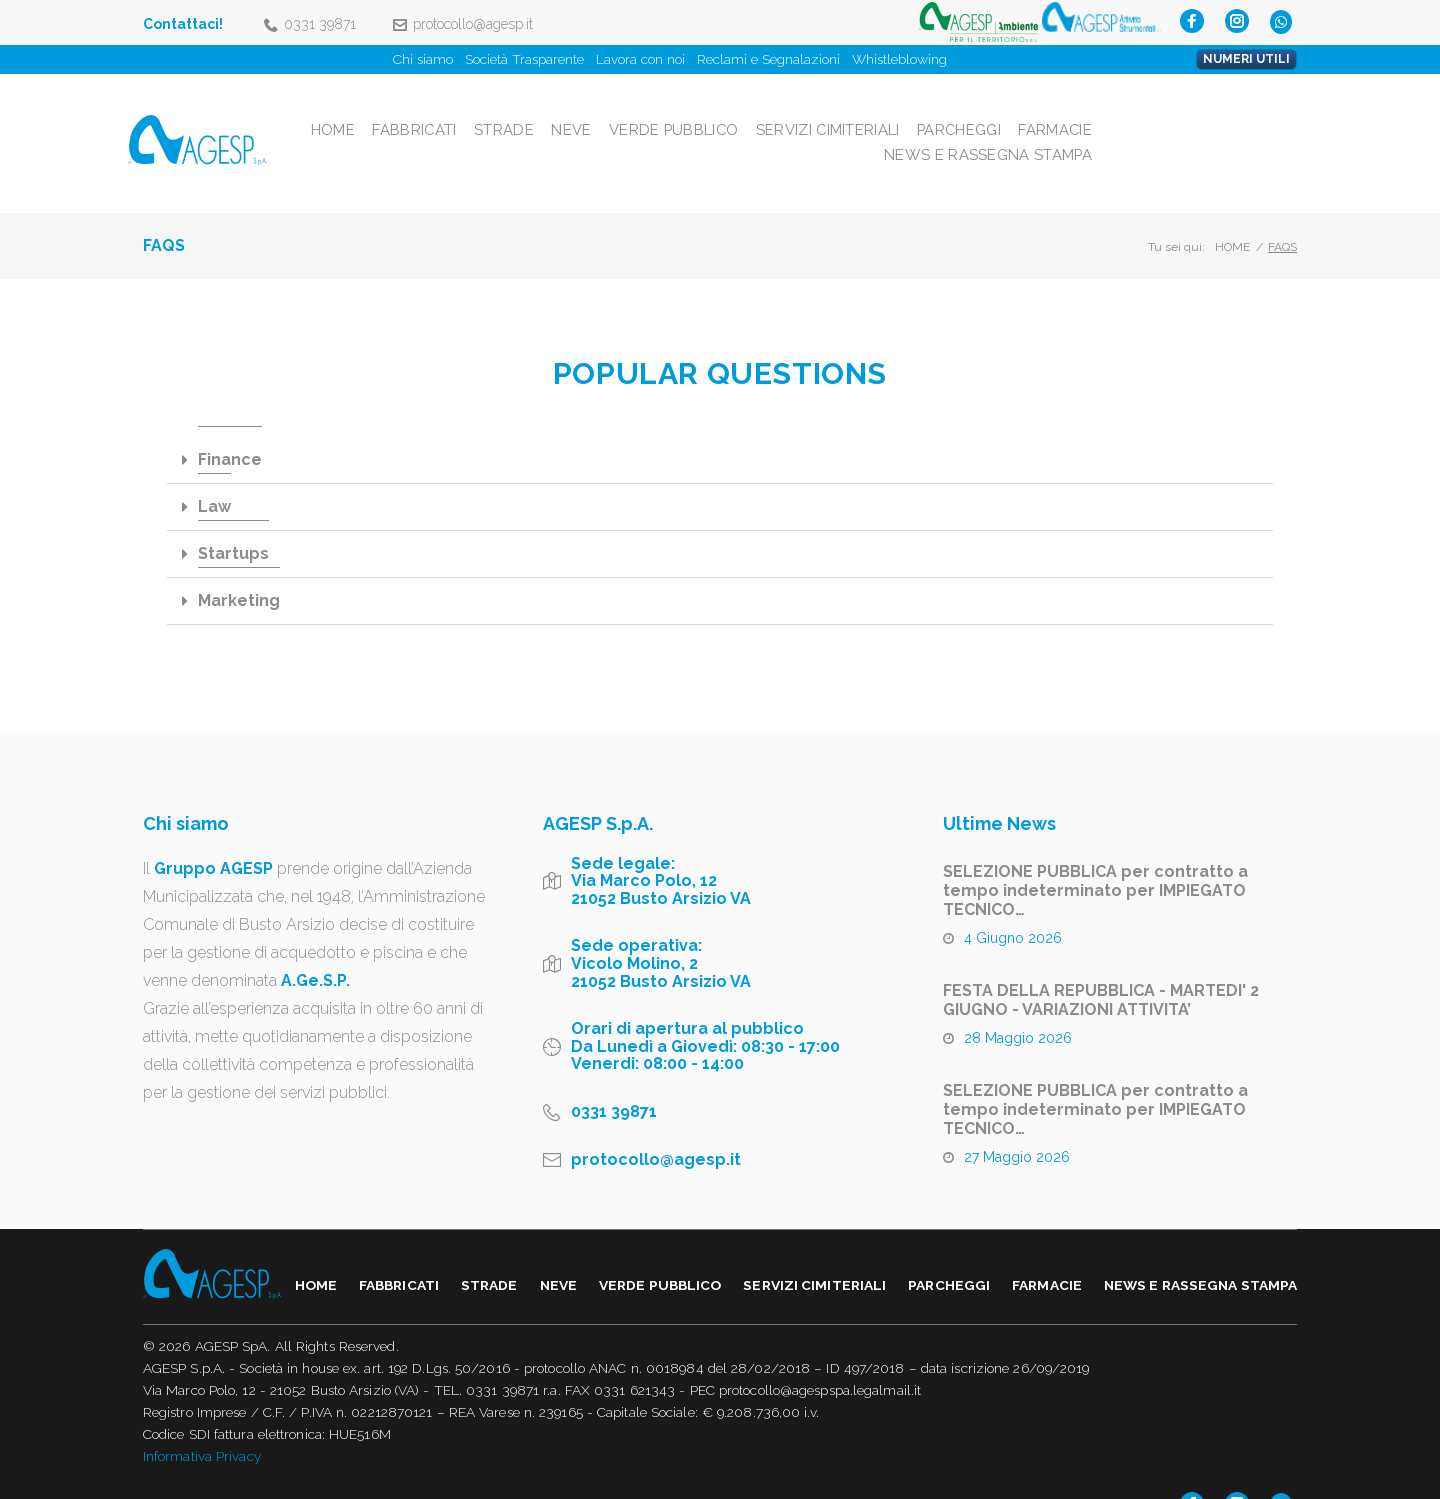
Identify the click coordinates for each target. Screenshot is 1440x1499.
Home (526, 112)
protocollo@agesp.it (473, 24)
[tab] (720, 425)
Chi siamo (423, 59)
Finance (230, 424)
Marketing (239, 565)
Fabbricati (610, 112)
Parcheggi (1159, 112)
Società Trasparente (524, 59)
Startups (233, 518)
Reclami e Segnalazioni (768, 59)
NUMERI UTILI (1246, 59)
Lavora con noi (640, 59)
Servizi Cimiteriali (1025, 112)
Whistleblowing (899, 59)
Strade (700, 112)
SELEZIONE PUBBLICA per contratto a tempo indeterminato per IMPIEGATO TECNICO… (1095, 855)
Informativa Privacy (202, 1422)
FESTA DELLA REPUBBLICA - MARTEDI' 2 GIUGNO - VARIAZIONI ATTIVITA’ (1101, 965)
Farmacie (1257, 112)
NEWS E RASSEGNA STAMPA (1194, 137)
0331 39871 (320, 24)
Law (214, 471)
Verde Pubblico (870, 112)
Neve (768, 112)
